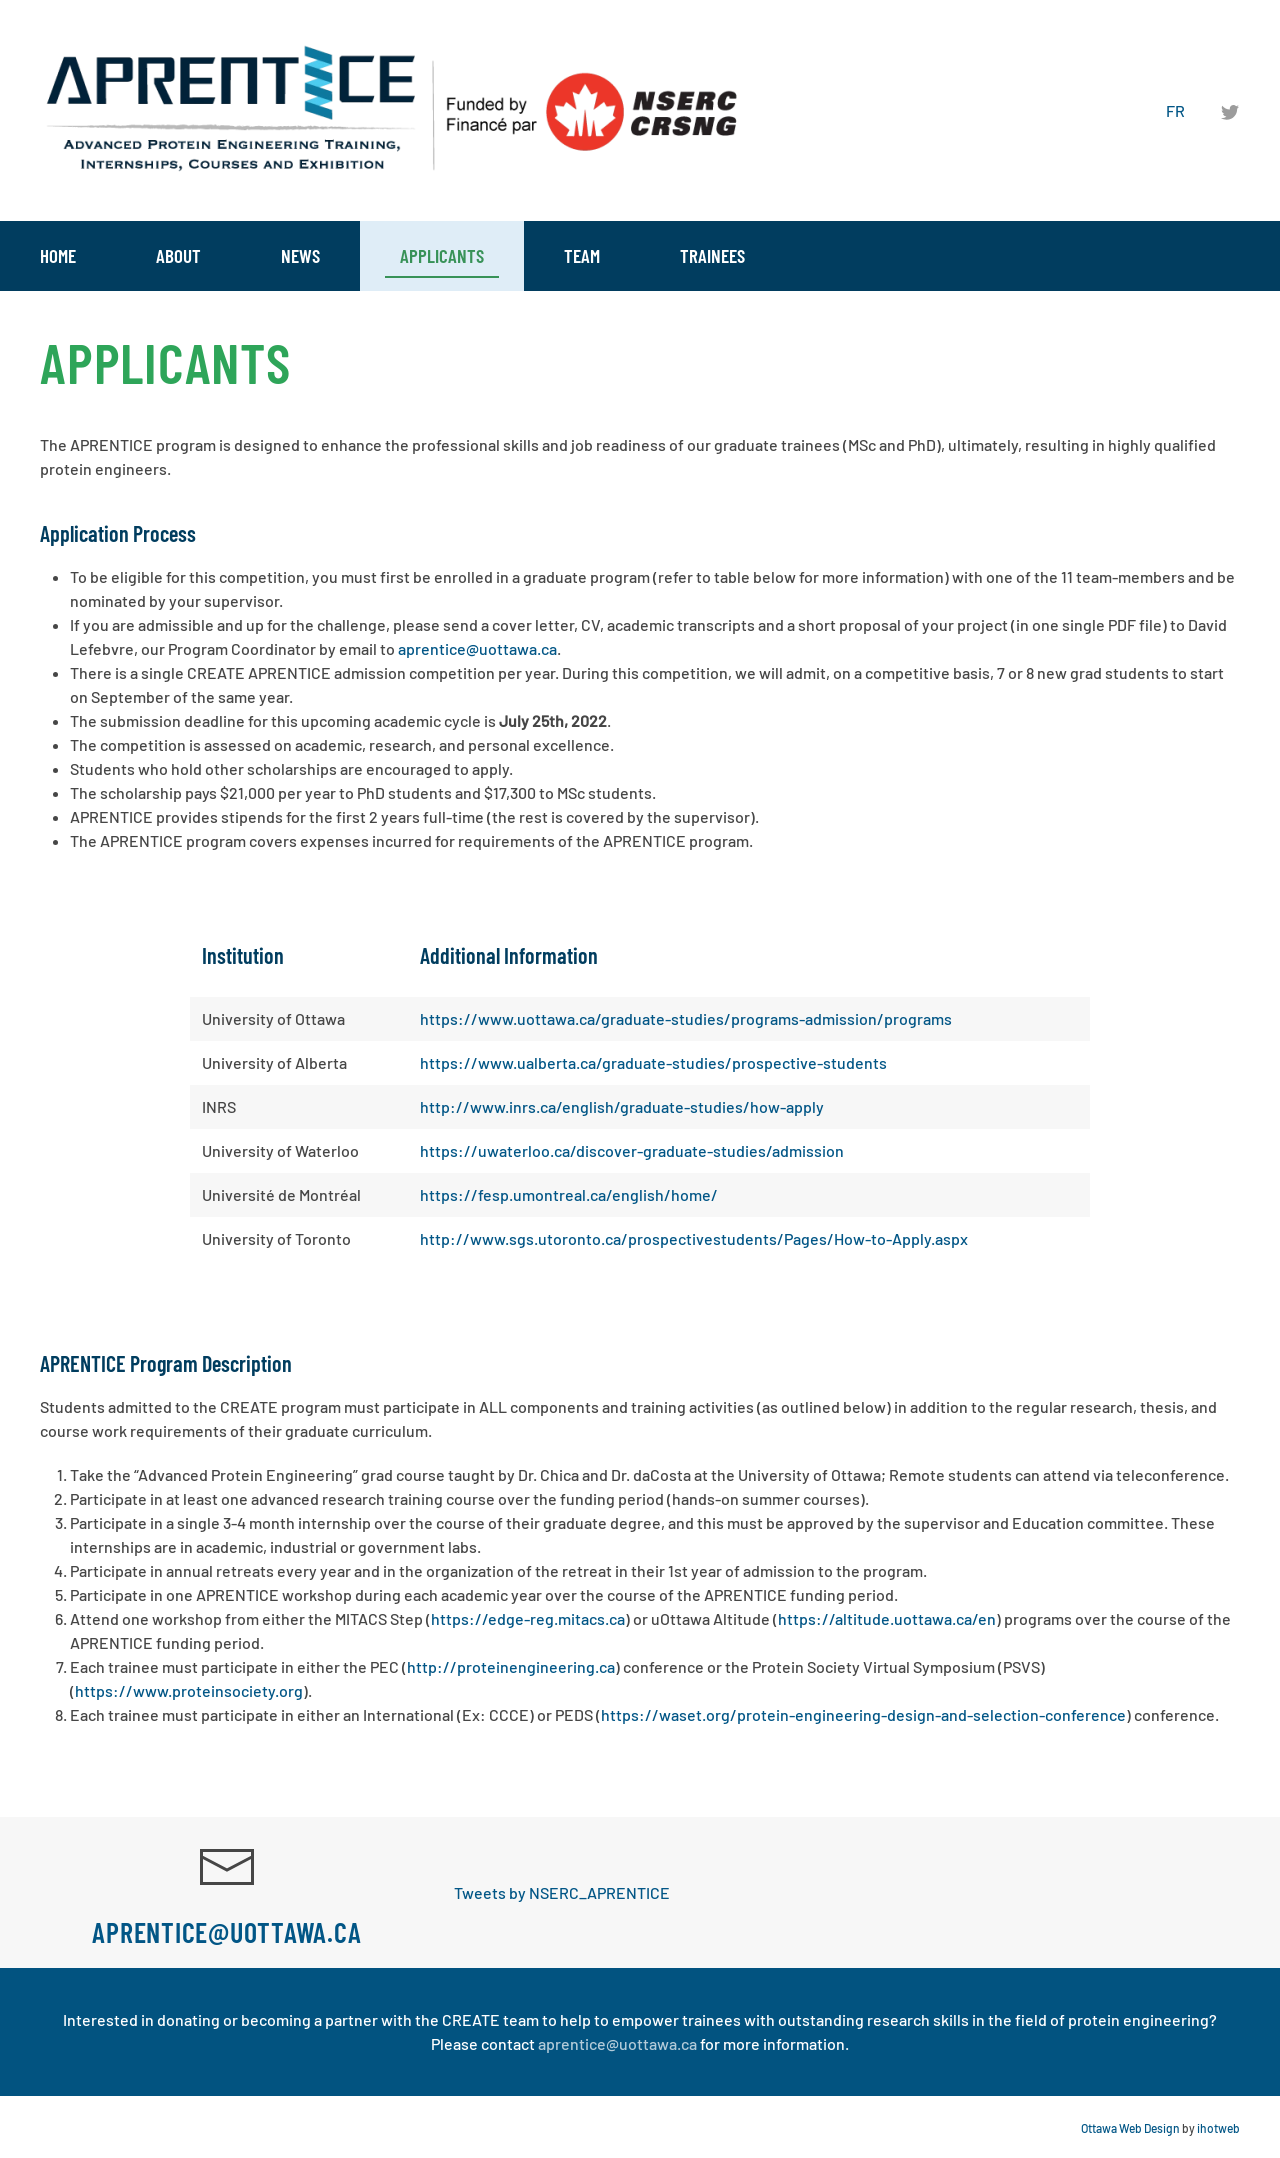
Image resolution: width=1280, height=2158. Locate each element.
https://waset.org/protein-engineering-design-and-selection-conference (863, 1714)
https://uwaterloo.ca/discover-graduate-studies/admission (632, 1150)
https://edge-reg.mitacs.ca (528, 1618)
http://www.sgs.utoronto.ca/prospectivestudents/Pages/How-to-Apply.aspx (694, 1238)
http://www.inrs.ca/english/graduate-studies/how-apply (622, 1106)
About (178, 255)
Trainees (712, 255)
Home (58, 255)
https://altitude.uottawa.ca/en (887, 1618)
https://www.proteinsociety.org (189, 1690)
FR (1175, 110)
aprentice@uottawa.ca (477, 648)
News (300, 255)
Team (582, 255)
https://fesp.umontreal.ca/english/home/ (569, 1194)
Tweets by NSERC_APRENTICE (562, 1892)
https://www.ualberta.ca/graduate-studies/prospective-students (653, 1062)
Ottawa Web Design (1130, 2128)
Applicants (442, 255)
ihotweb (1218, 2128)
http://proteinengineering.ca (511, 1666)
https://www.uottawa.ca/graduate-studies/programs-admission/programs (686, 1018)
